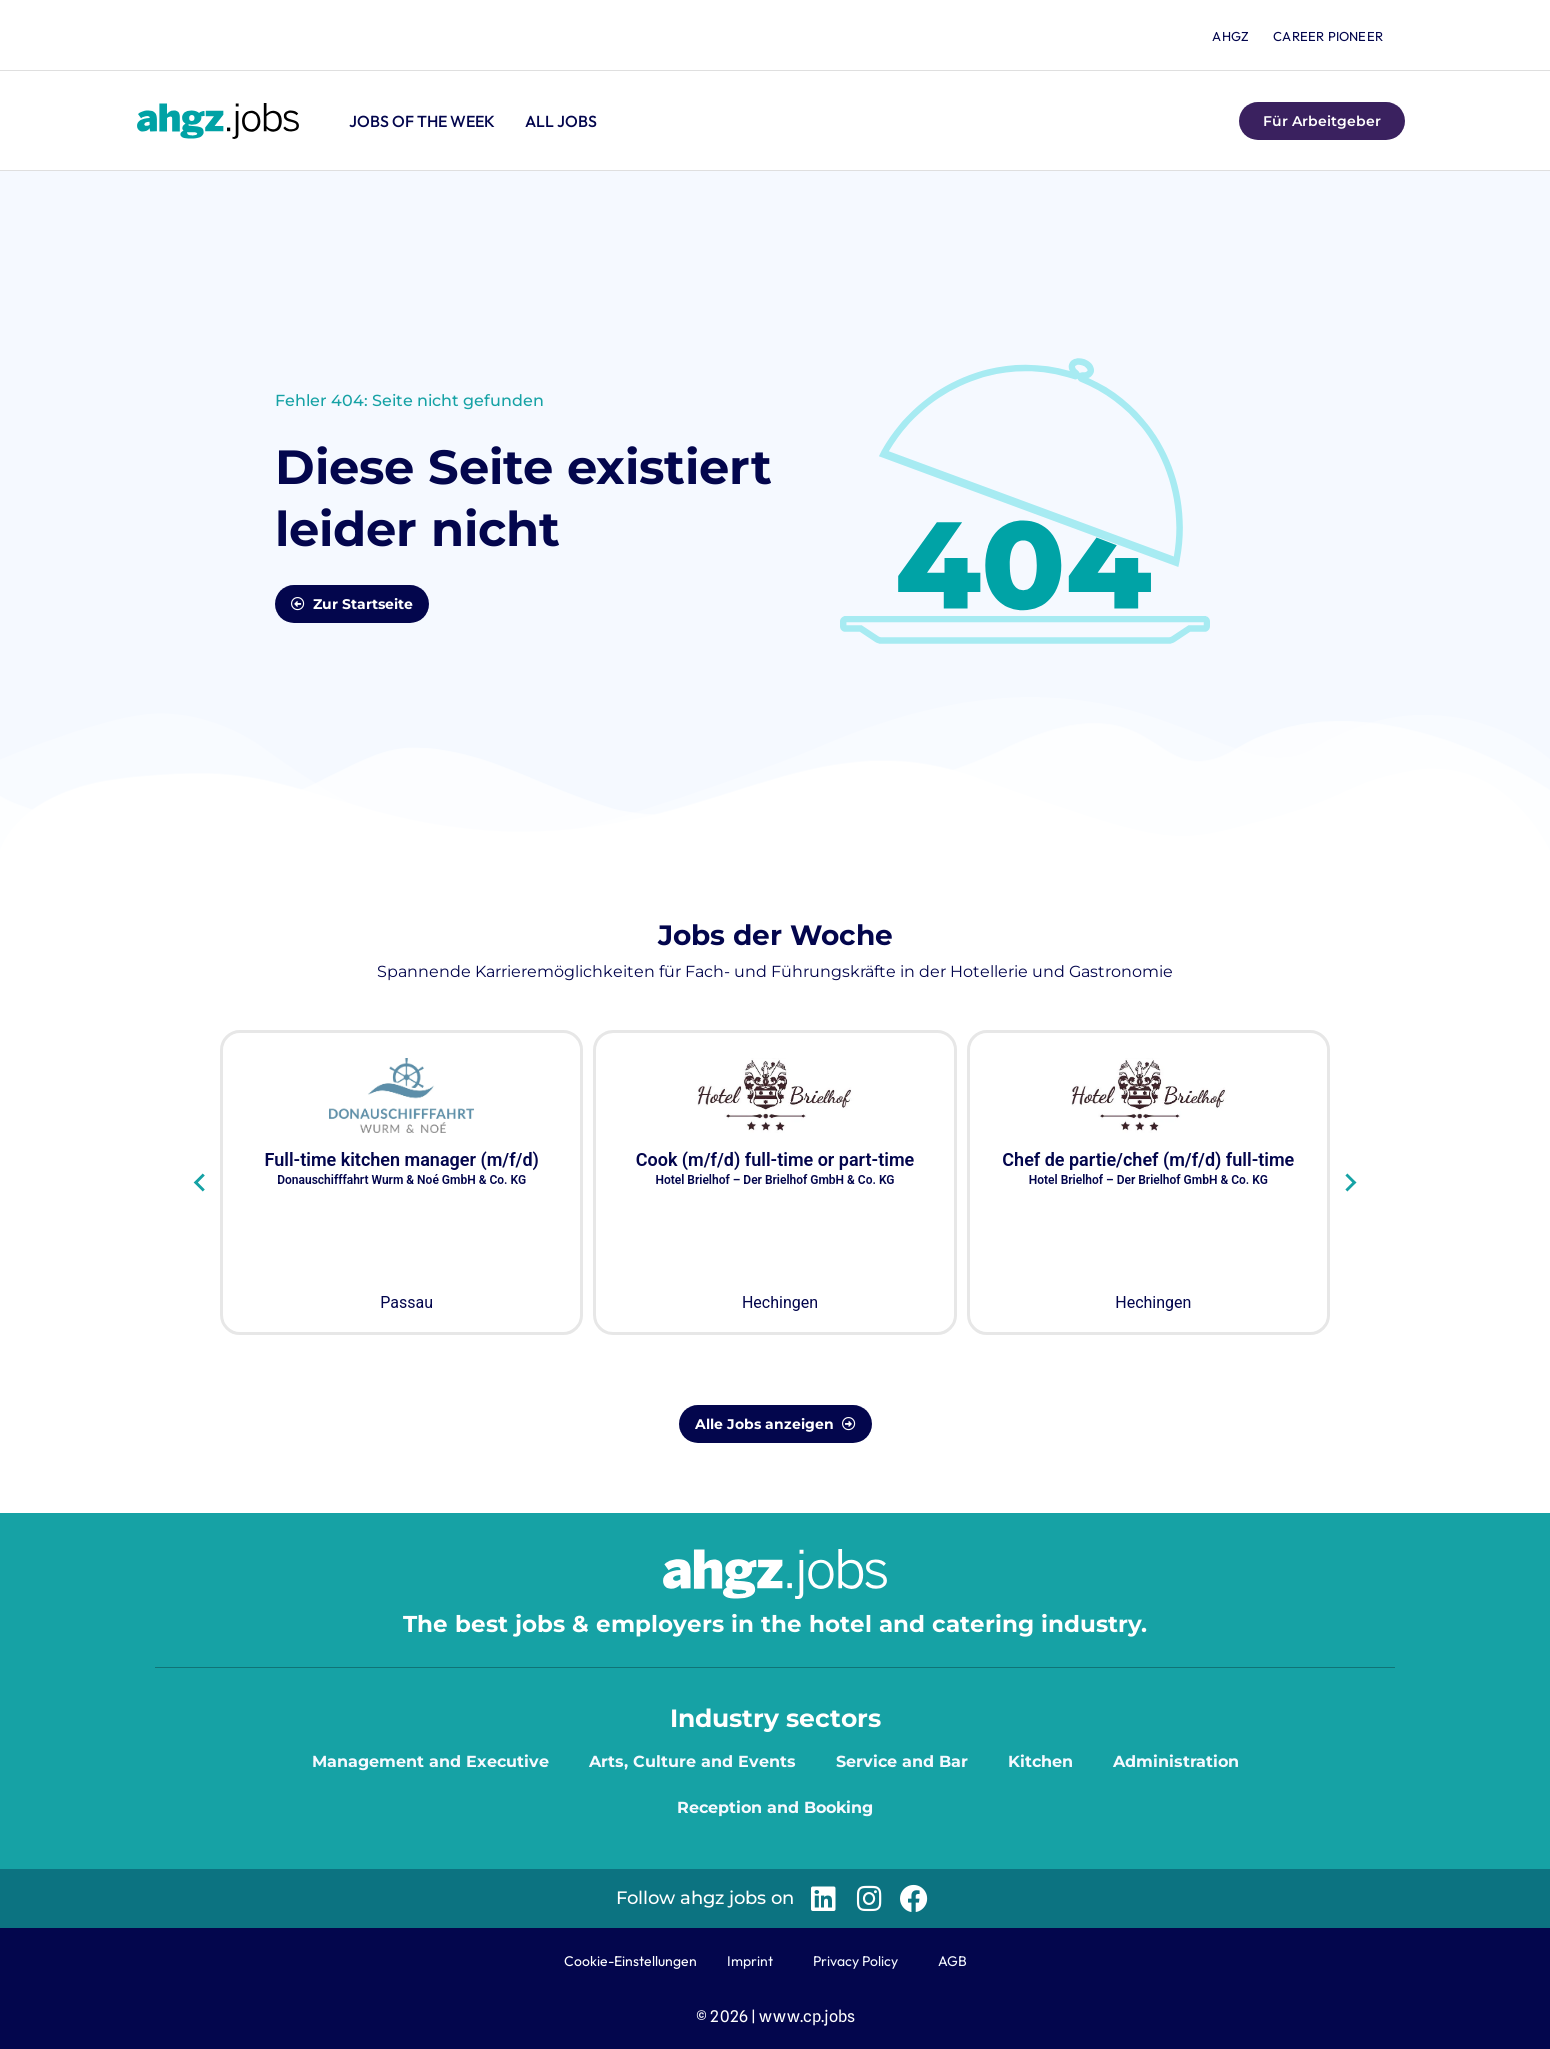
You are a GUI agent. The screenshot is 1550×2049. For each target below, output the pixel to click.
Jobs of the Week (422, 121)
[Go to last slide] (200, 1183)
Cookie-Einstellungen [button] (630, 1961)
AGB (952, 1961)
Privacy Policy (855, 1961)
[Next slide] (1349, 1183)
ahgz (1230, 36)
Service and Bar (902, 1761)
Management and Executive (430, 1761)
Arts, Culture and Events (692, 1761)
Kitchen (1040, 1761)
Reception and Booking (775, 1807)
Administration (1176, 1761)
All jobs (561, 121)
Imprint (750, 1961)
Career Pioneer (1328, 36)
